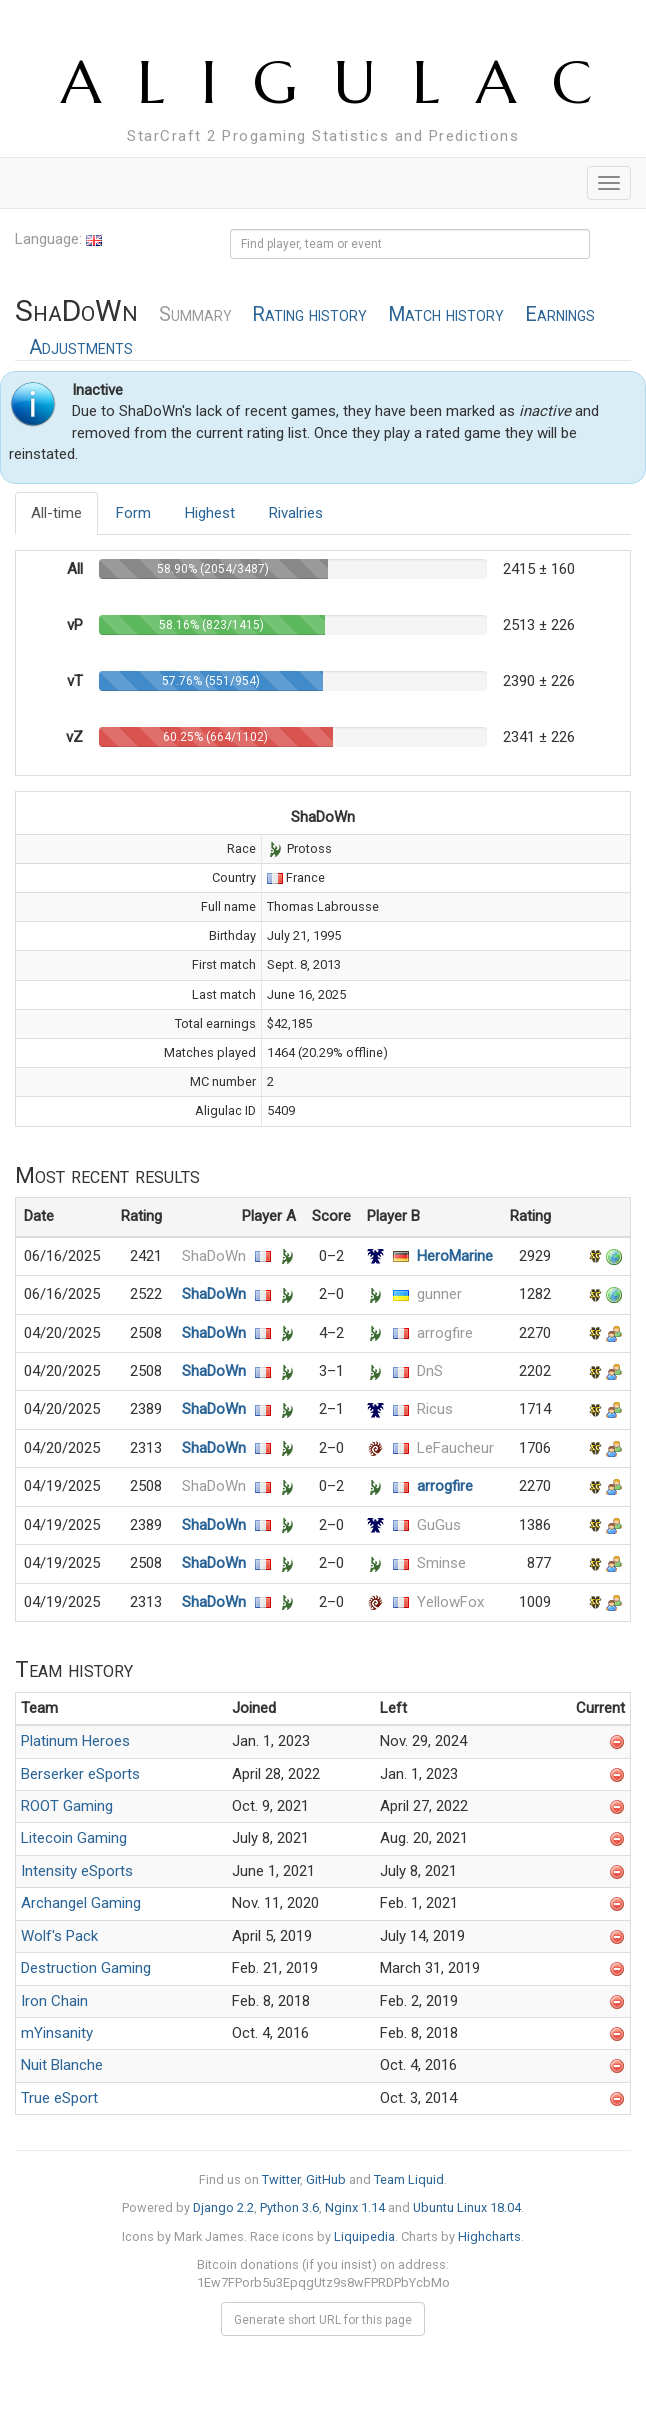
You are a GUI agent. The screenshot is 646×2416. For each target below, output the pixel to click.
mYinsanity (57, 2033)
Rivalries (296, 513)
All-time (56, 513)
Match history (446, 314)
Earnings (560, 314)
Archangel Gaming (81, 1903)
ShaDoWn (214, 1256)
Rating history (309, 314)
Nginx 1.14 (355, 2207)
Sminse (441, 1563)
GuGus (439, 1525)
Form (133, 513)
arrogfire (445, 1333)
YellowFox (450, 1602)
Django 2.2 (223, 2207)
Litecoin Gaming (74, 1838)
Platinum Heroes (75, 1741)
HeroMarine (455, 1256)
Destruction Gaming (86, 1968)
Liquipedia (364, 2236)
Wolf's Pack (59, 1936)
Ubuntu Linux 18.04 (467, 2207)
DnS (430, 1371)
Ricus (435, 1409)
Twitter (281, 2179)
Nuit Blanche (62, 2065)
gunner (439, 1294)
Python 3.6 (289, 2207)
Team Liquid (409, 2179)
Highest (210, 513)
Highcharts (489, 2236)
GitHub (326, 2179)
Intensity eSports (77, 1871)
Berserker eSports (80, 1774)
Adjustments (81, 347)
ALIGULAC (344, 82)
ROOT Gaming (67, 1806)
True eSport (59, 2098)
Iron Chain (54, 2001)
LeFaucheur (455, 1448)
